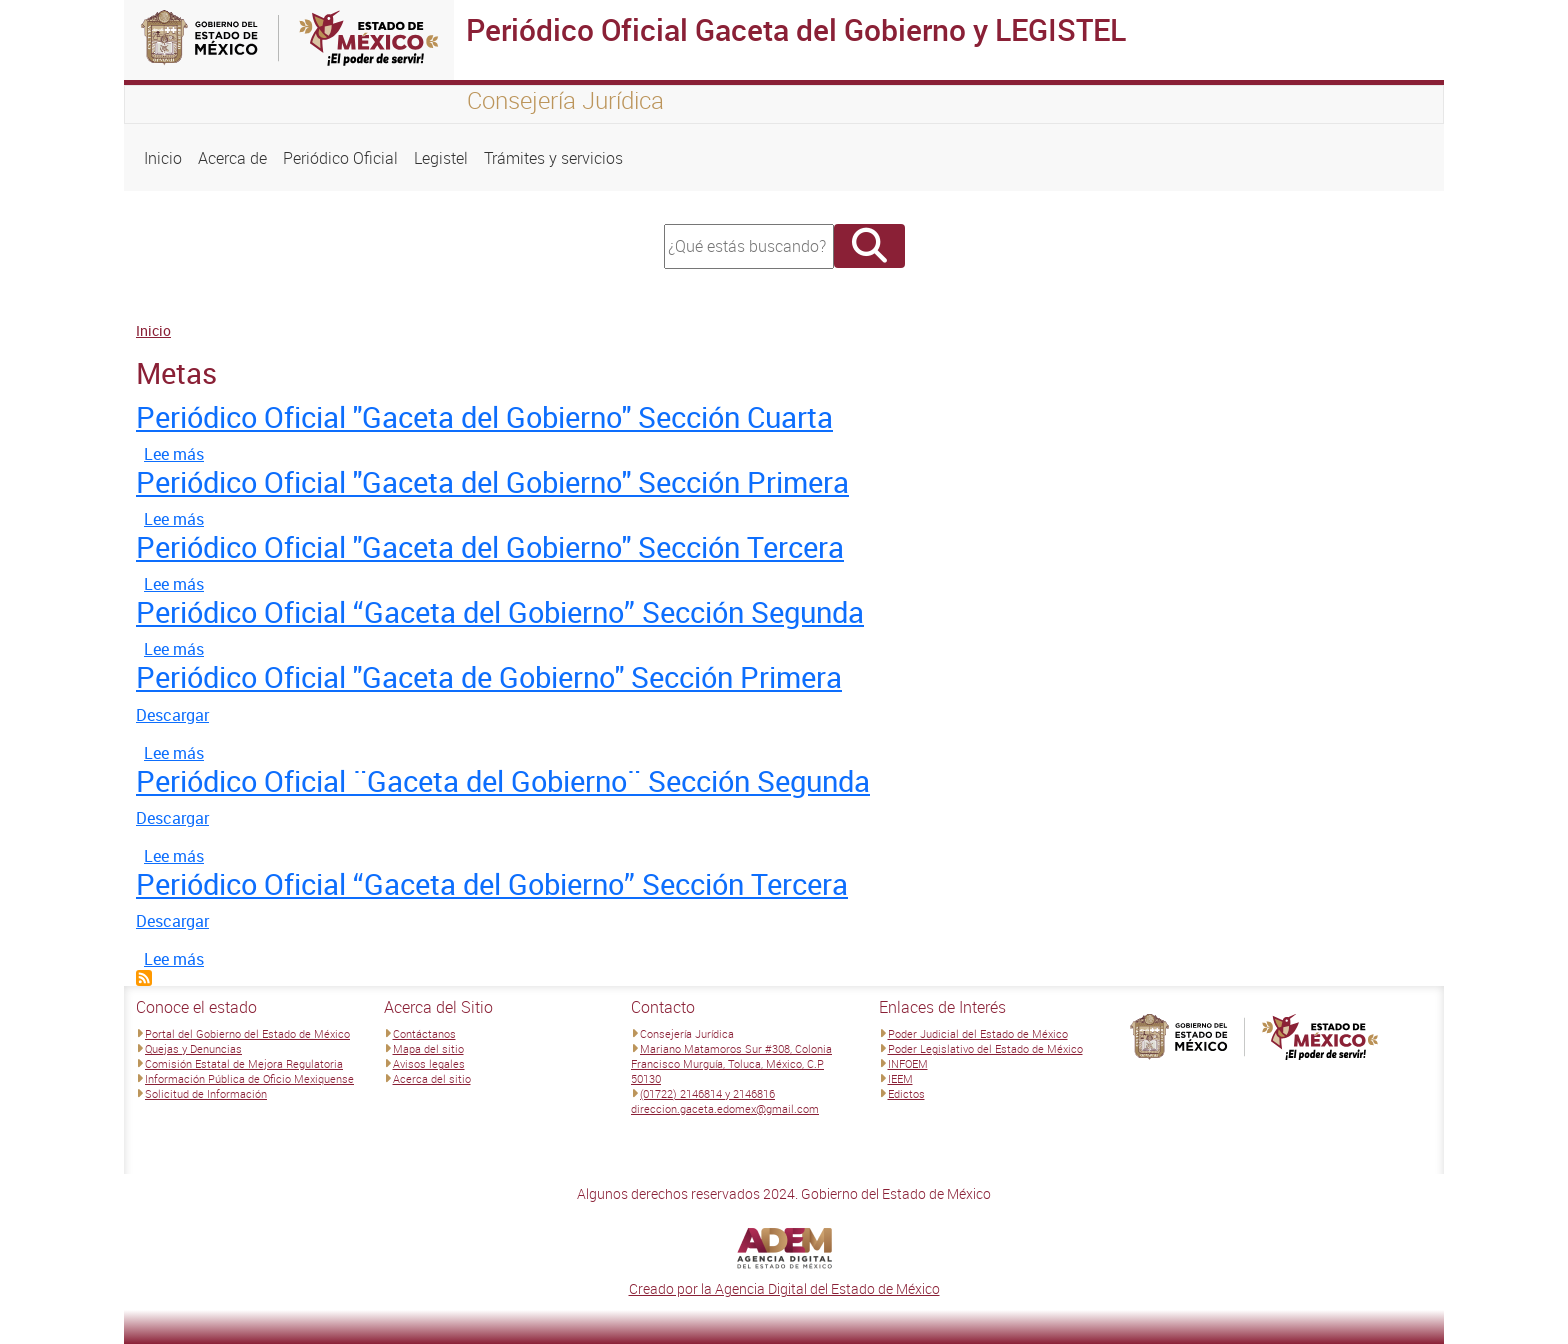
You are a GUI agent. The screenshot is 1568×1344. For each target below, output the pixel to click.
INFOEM (908, 1063)
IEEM (900, 1078)
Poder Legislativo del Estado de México (985, 1048)
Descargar (172, 715)
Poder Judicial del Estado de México (978, 1033)
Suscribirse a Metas (144, 978)
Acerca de (232, 158)
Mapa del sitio (428, 1048)
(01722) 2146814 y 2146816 (707, 1093)
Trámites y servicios (553, 158)
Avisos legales (429, 1063)
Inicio (163, 158)
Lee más (174, 454)
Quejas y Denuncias (193, 1048)
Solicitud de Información (206, 1093)
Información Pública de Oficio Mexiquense (249, 1078)
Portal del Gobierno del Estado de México (247, 1033)
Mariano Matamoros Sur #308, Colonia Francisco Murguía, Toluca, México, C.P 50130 (731, 1063)
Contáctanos (424, 1033)
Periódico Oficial (340, 158)
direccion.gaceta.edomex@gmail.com (725, 1108)
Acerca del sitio (432, 1078)
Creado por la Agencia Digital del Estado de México (784, 1288)
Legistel (441, 158)
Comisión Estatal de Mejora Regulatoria (244, 1063)
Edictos (906, 1093)
